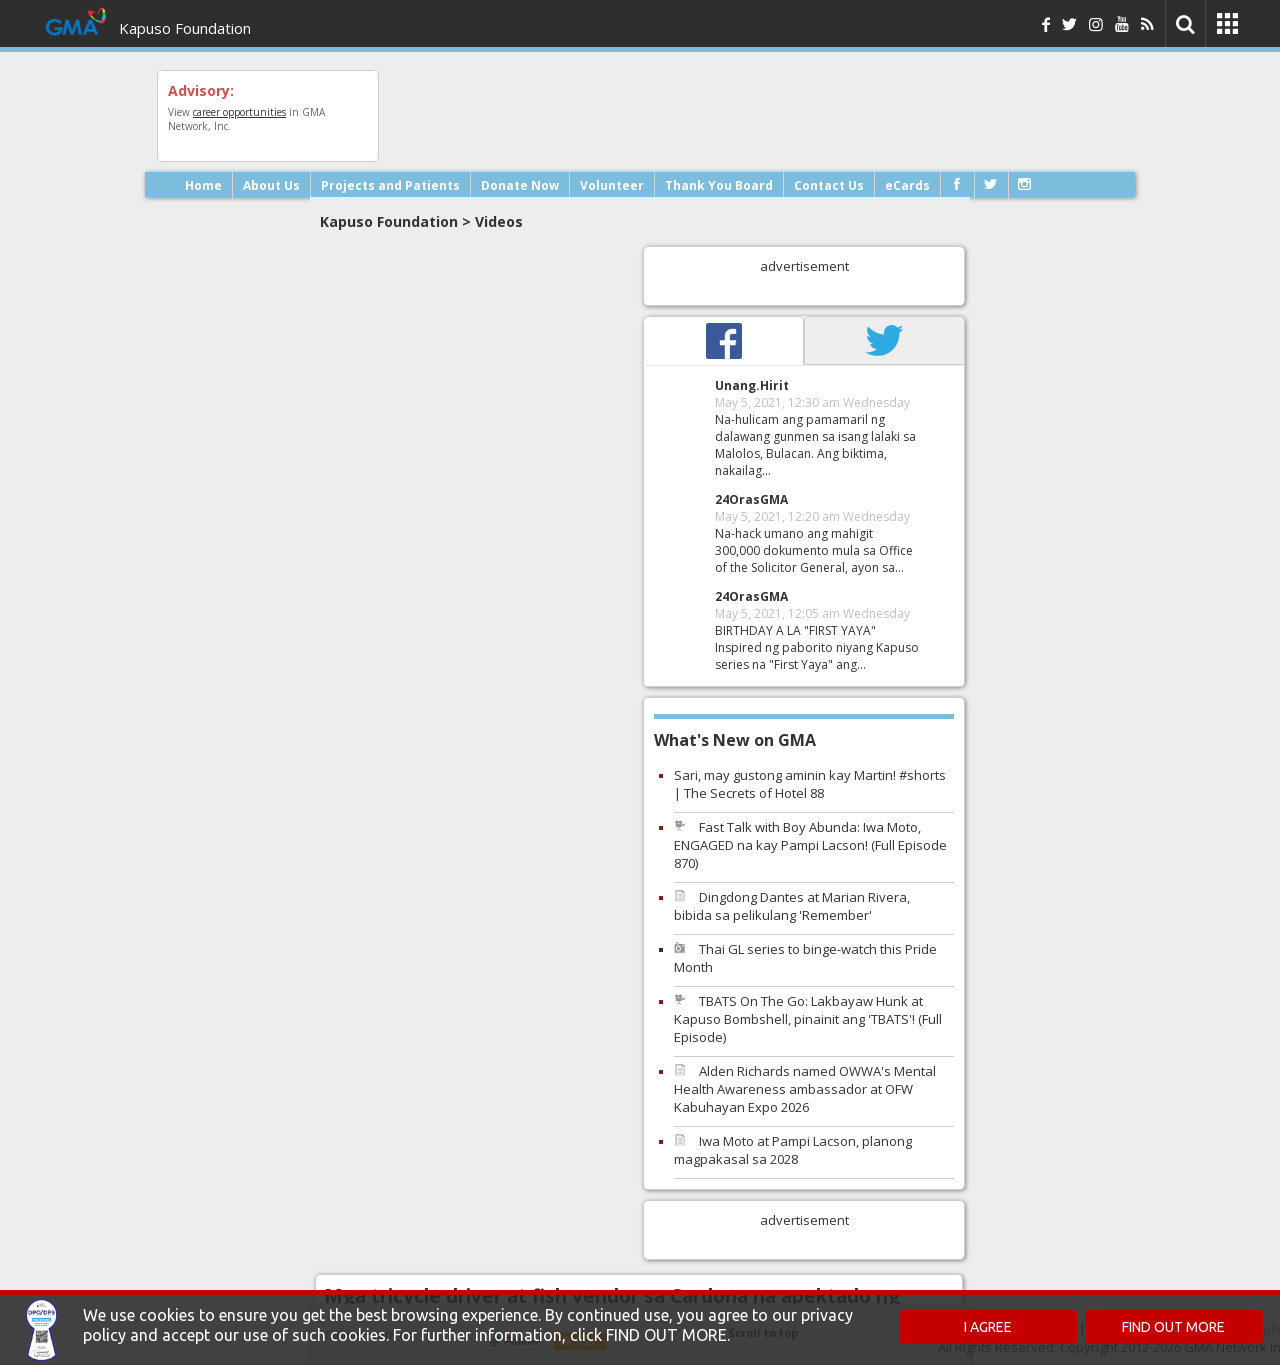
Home (203, 185)
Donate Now (520, 185)
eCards (907, 185)
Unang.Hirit (752, 385)
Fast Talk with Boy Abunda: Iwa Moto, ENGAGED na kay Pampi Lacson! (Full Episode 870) (810, 845)
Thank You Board (719, 185)
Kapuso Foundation (185, 28)
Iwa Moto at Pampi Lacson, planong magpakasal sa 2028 (793, 1150)
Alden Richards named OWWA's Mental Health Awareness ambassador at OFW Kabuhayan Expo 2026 (805, 1089)
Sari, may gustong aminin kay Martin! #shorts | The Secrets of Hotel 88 (810, 784)
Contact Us (829, 185)
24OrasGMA (751, 499)
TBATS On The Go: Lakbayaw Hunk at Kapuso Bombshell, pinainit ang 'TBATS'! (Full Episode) (808, 1019)
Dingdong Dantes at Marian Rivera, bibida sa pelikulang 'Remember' (792, 906)
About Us (271, 185)
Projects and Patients (390, 185)
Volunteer (612, 185)
